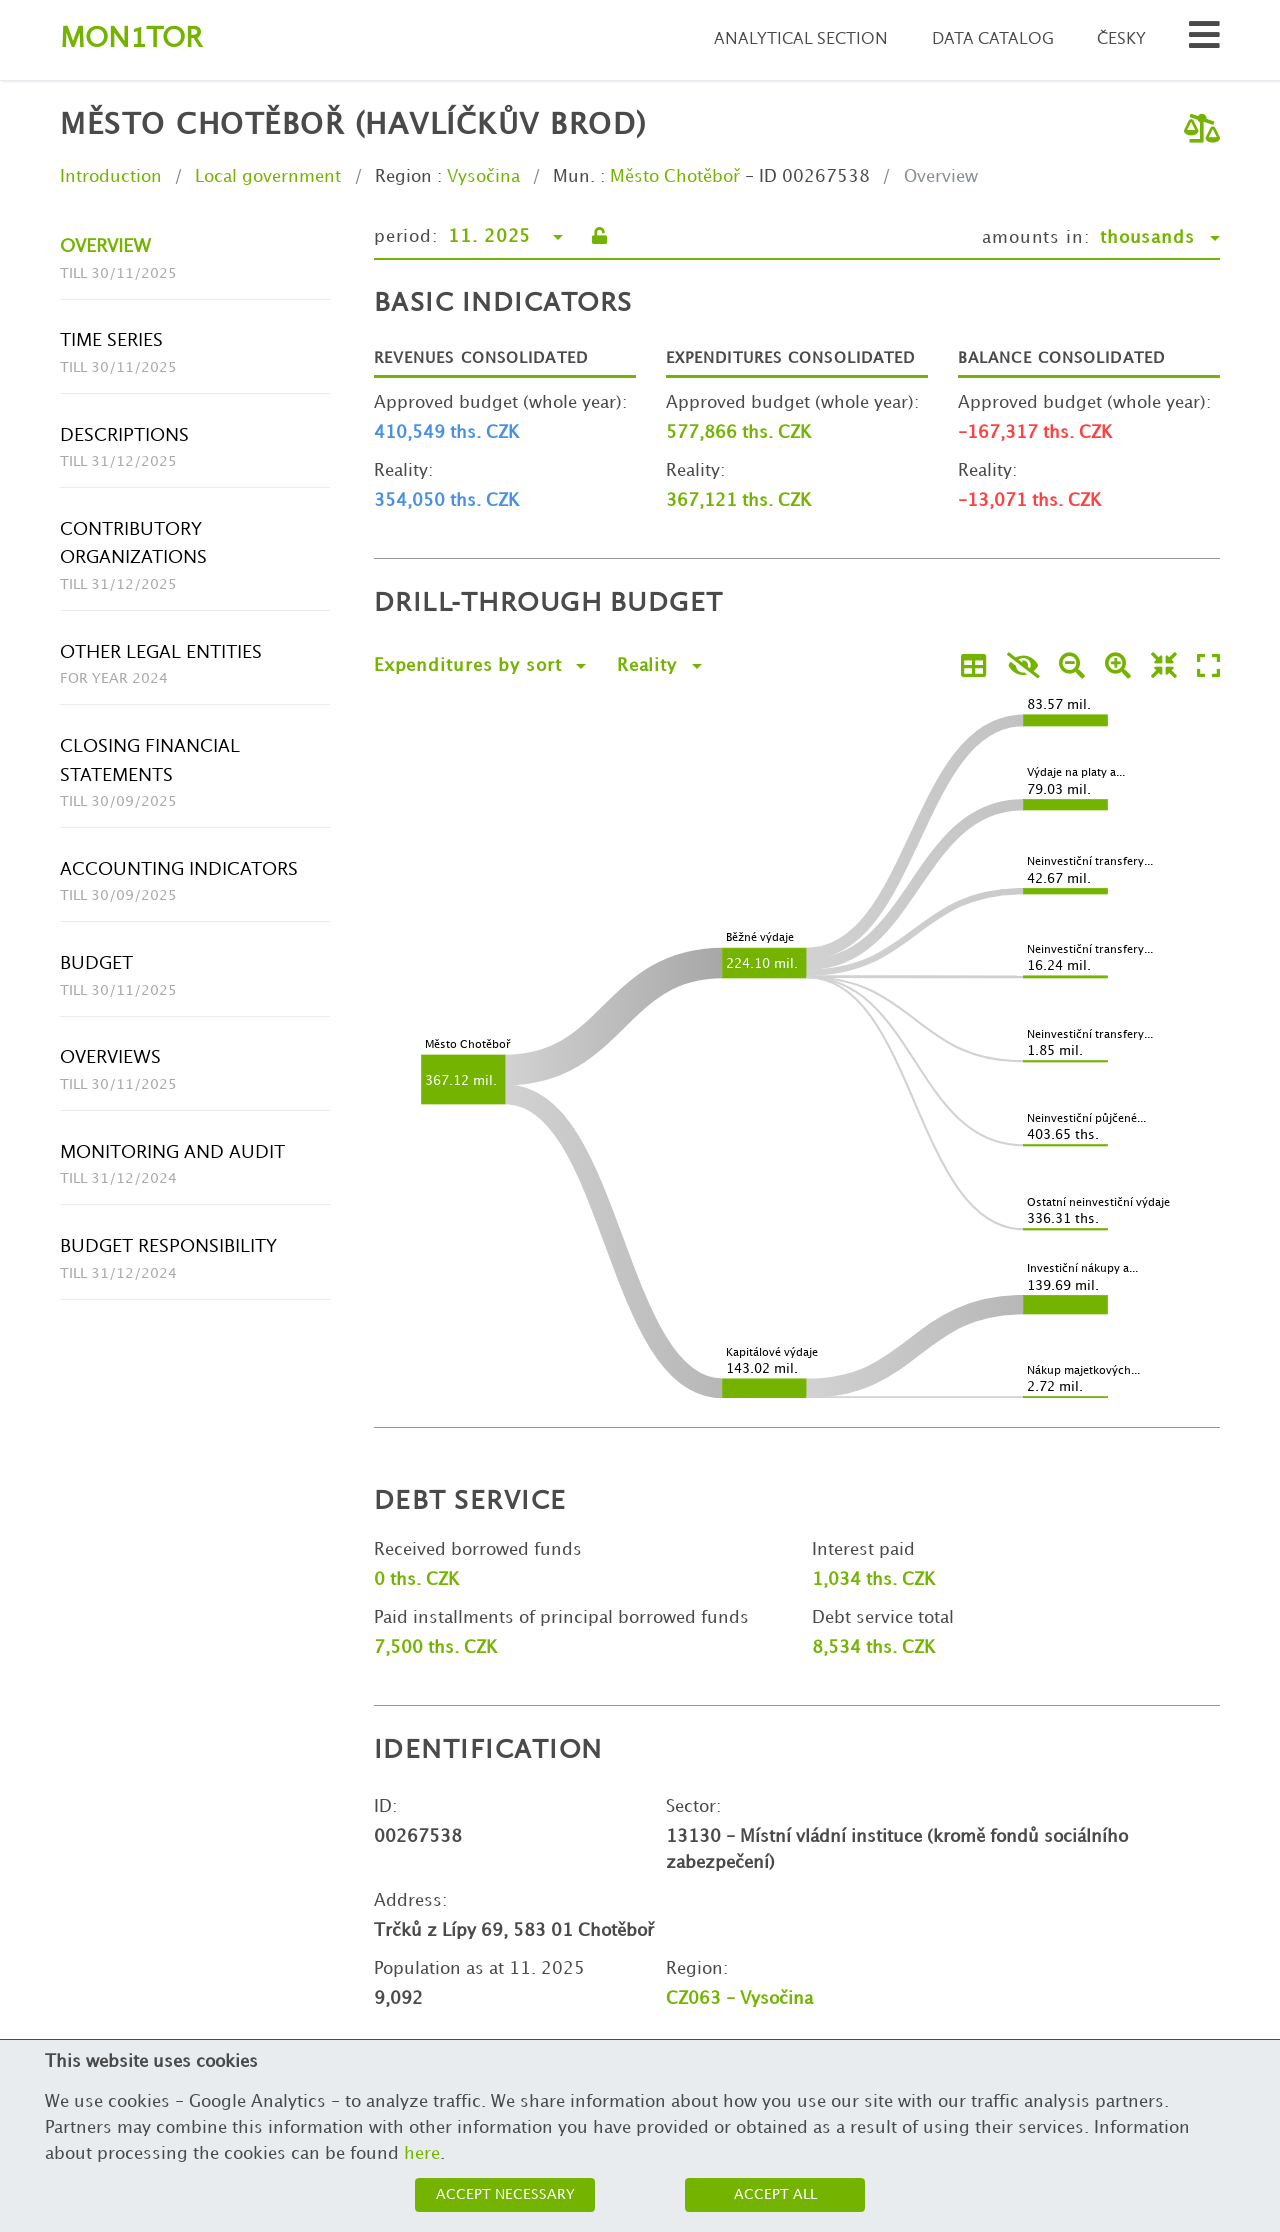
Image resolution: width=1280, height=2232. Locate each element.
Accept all (775, 2194)
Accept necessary (505, 2194)
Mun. (574, 177)
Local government (268, 177)
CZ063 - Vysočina (739, 1999)
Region (403, 177)
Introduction (111, 177)
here (422, 2154)
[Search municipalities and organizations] (1204, 40)
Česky (1121, 39)
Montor (131, 39)
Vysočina (483, 177)
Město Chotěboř (675, 177)
